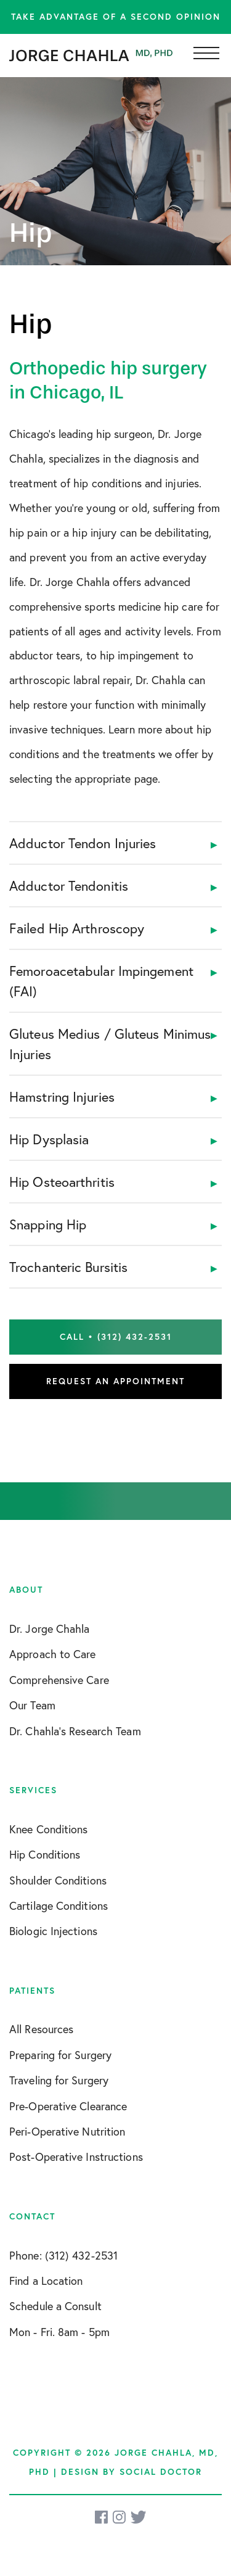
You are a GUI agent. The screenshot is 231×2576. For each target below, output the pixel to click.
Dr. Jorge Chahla (49, 1628)
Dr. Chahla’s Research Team (75, 1731)
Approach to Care (52, 1653)
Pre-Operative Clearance (68, 2106)
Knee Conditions (48, 1829)
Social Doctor (161, 2471)
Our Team (32, 1705)
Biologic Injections (53, 1930)
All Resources (41, 2028)
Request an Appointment (115, 1381)
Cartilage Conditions (58, 1905)
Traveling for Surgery (58, 2080)
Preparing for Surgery (60, 2054)
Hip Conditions (44, 1854)
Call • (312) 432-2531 (116, 1336)
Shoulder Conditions (58, 1880)
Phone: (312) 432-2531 (63, 2255)
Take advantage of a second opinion (116, 16)
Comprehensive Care (59, 1679)
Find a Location (46, 2280)
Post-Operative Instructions (76, 2156)
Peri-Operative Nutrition (67, 2131)
